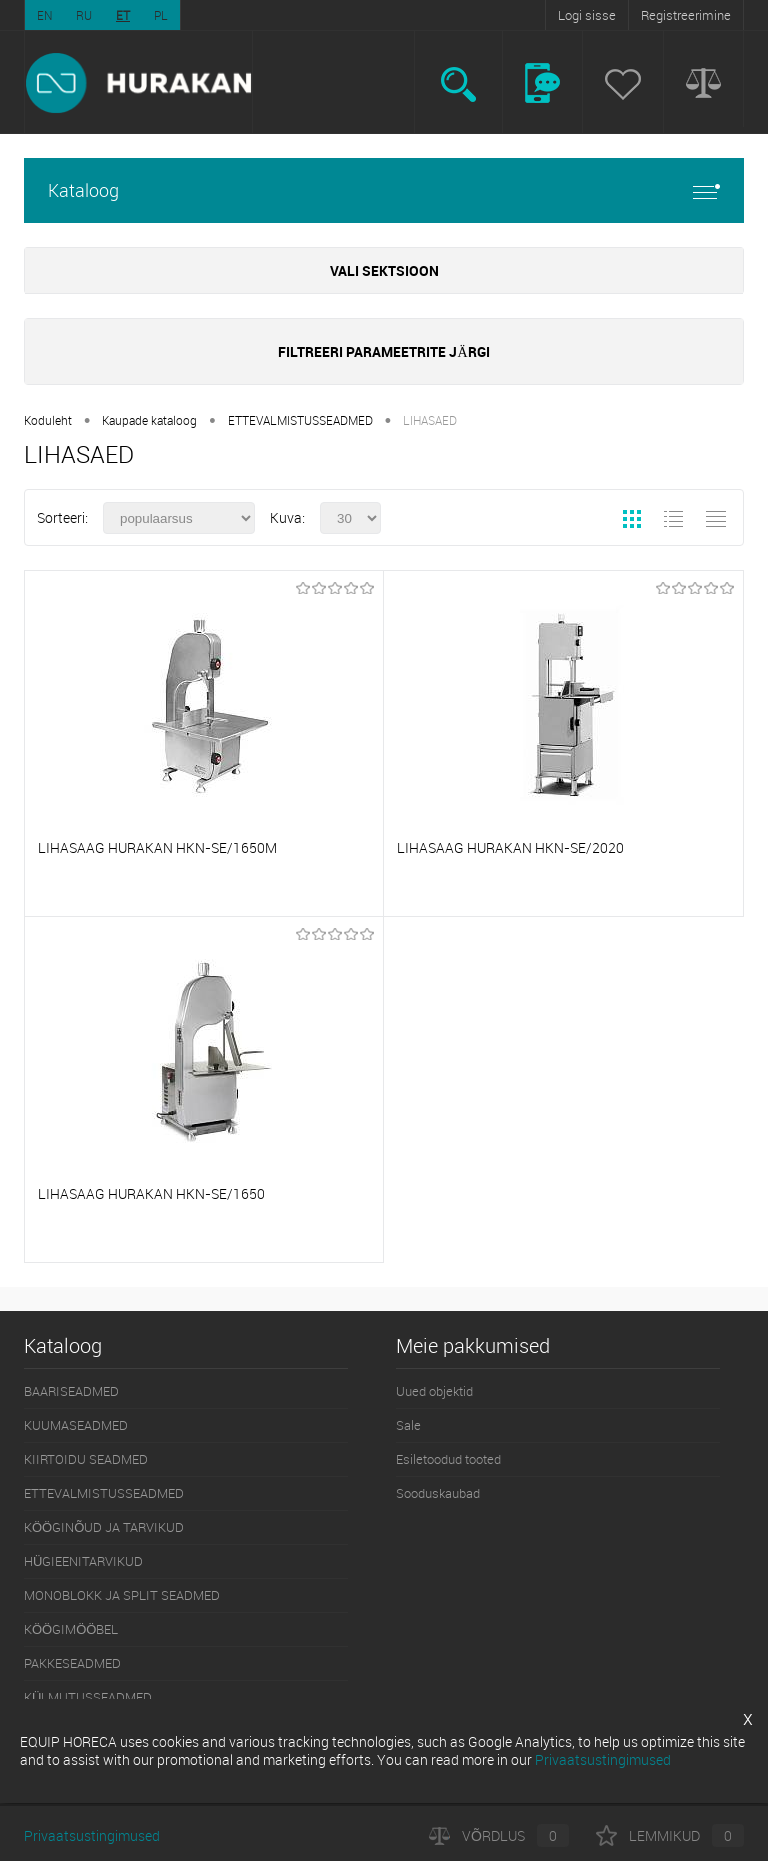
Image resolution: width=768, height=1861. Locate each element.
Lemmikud (670, 1835)
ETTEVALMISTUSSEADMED (300, 420)
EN (44, 15)
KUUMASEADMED (76, 1425)
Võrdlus (499, 1835)
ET (123, 15)
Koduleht (48, 420)
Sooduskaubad (438, 1493)
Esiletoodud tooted (448, 1459)
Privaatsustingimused (92, 1835)
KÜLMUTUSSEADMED (88, 1697)
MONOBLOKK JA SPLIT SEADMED (122, 1595)
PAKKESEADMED (72, 1663)
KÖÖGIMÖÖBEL (71, 1629)
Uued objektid (434, 1391)
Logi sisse (587, 15)
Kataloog (384, 190)
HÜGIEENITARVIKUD (83, 1561)
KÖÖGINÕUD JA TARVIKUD (104, 1527)
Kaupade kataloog (149, 420)
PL (161, 15)
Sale (408, 1425)
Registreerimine (686, 15)
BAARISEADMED (71, 1391)
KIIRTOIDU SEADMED (86, 1459)
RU (84, 15)
